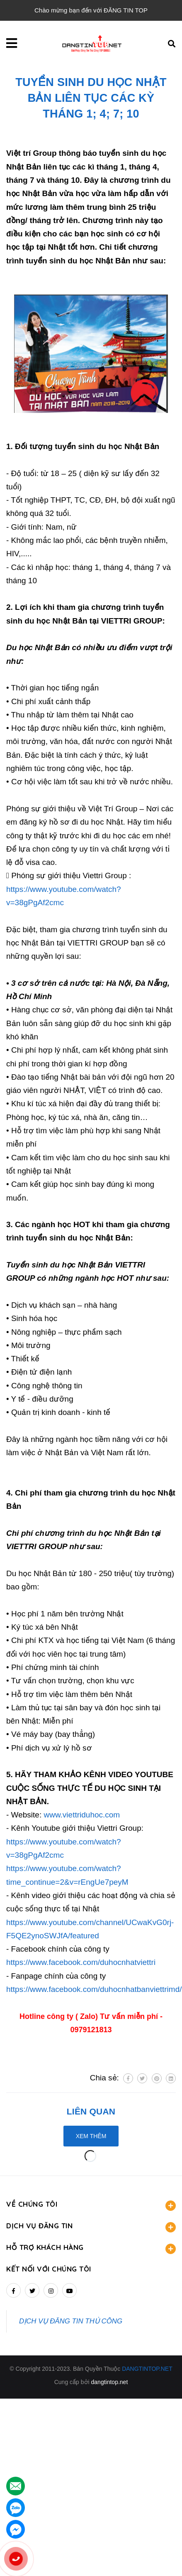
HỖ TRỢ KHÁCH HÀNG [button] (91, 2248)
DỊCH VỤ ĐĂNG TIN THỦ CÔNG (70, 2321)
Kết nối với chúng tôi (48, 2268)
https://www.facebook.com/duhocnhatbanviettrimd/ (94, 1989)
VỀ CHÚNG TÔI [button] (91, 2205)
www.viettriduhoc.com (82, 1814)
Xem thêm (91, 2136)
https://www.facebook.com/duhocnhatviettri (80, 1962)
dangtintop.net (109, 2382)
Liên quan (91, 2111)
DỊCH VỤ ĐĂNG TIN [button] (91, 2226)
